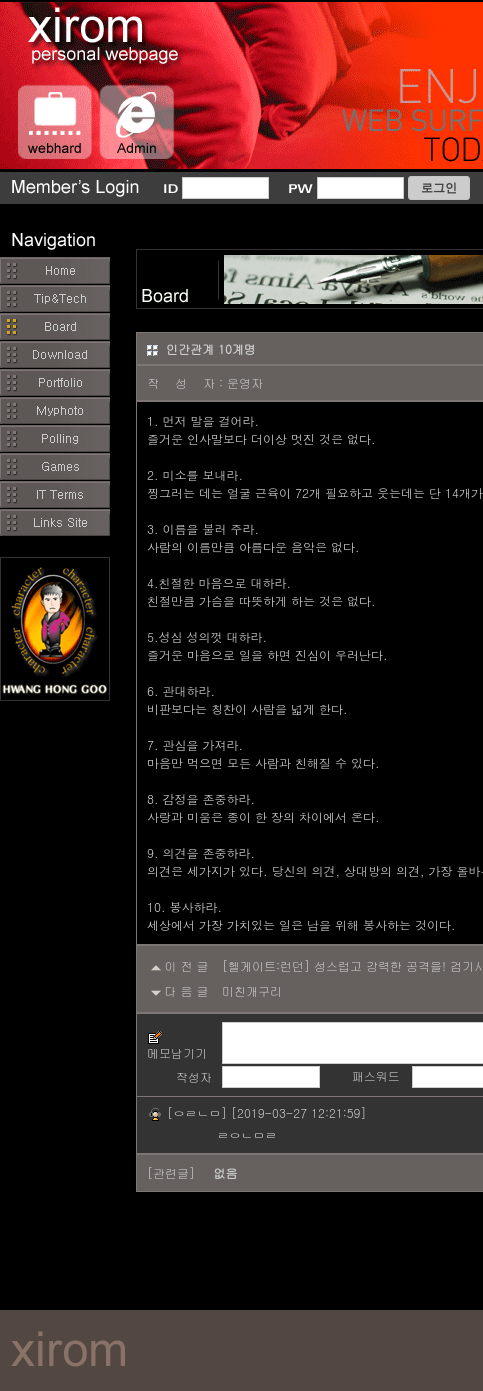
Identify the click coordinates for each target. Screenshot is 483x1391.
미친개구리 (252, 990)
